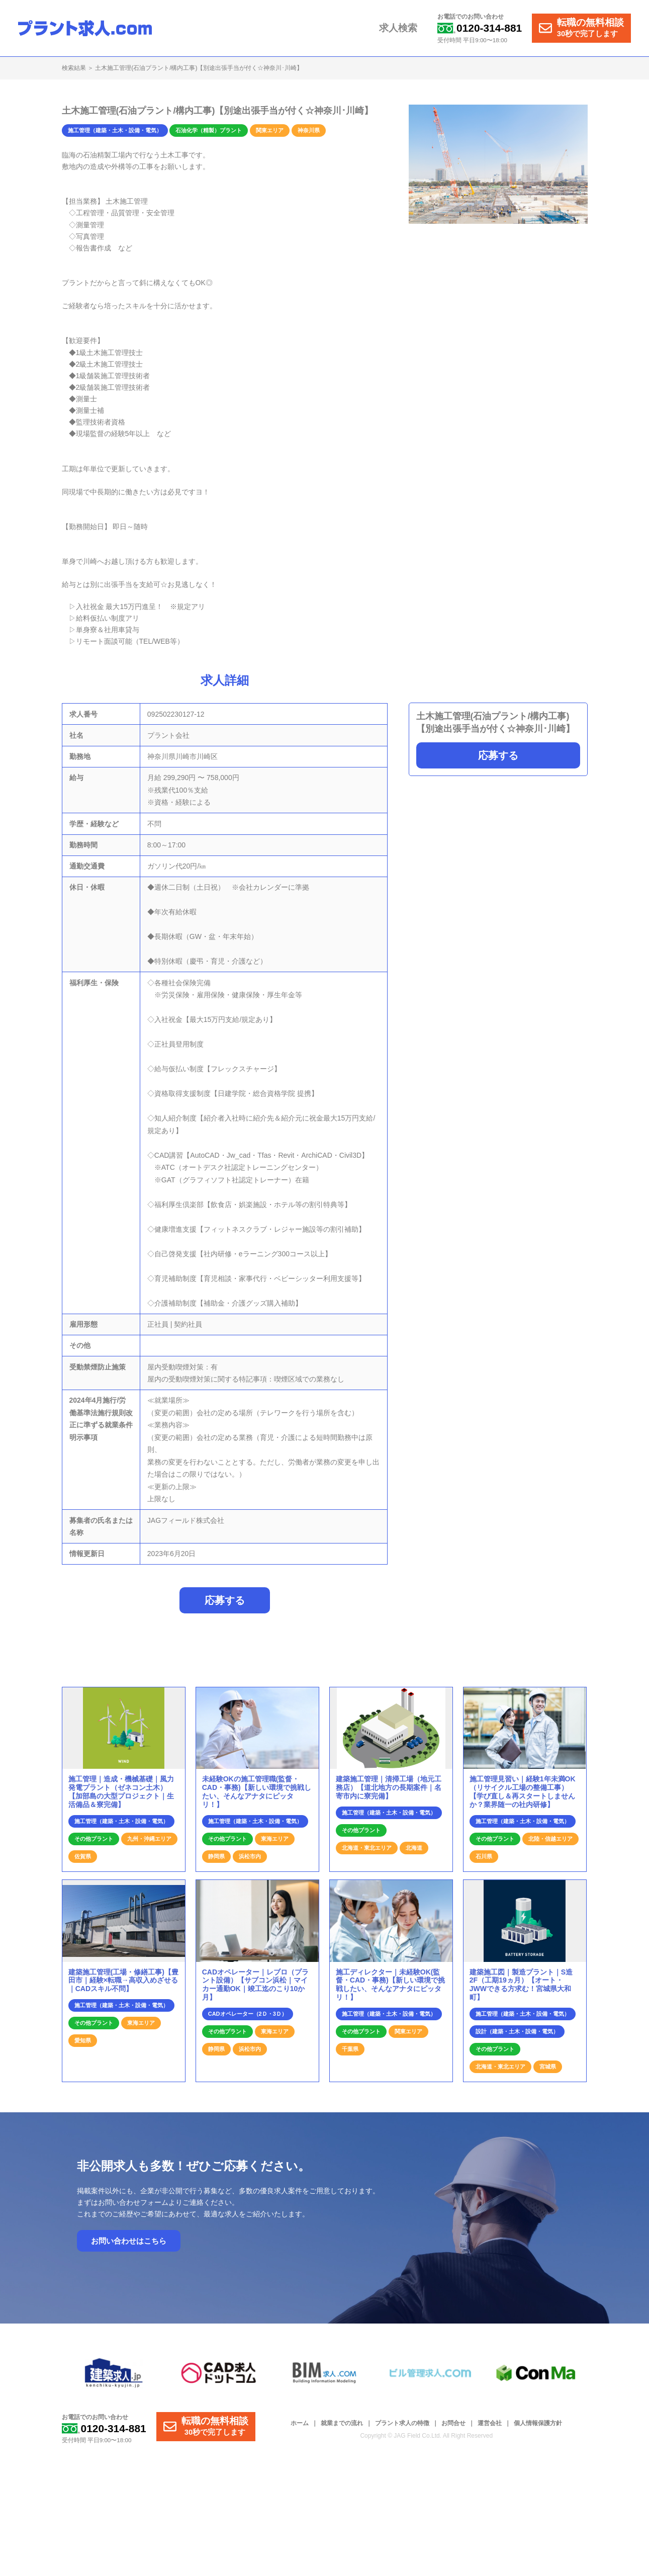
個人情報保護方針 (538, 2428)
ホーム (300, 2428)
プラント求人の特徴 (402, 2428)
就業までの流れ (342, 2428)
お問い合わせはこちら (128, 2246)
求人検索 (403, 28)
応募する (498, 755)
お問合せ (453, 2428)
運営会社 (490, 2428)
